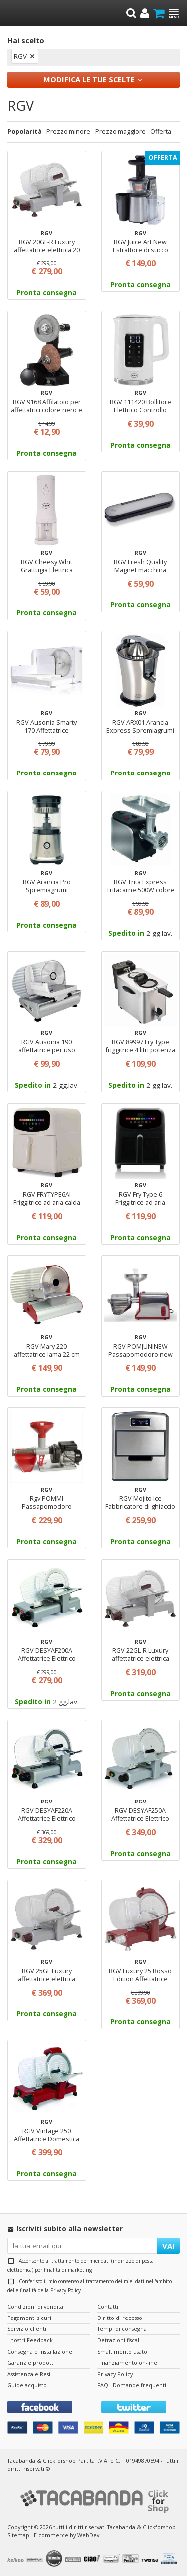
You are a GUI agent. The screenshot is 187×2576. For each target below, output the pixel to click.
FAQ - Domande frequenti (131, 2385)
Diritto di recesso (119, 2317)
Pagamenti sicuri (29, 2317)
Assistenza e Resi (28, 2374)
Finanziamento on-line (127, 2362)
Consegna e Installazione (39, 2351)
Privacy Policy (65, 2290)
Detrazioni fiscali (119, 2340)
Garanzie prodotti (31, 2362)
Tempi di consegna (122, 2328)
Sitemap (18, 2535)
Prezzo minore (68, 131)
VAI (168, 2246)
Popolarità (24, 131)
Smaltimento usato (122, 2351)
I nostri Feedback (30, 2340)
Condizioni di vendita (35, 2306)
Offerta (160, 131)
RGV (20, 56)
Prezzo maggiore (120, 131)
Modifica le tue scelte (89, 79)
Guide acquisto (27, 2385)
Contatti (107, 2306)
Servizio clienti (26, 2328)
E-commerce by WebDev (66, 2535)
